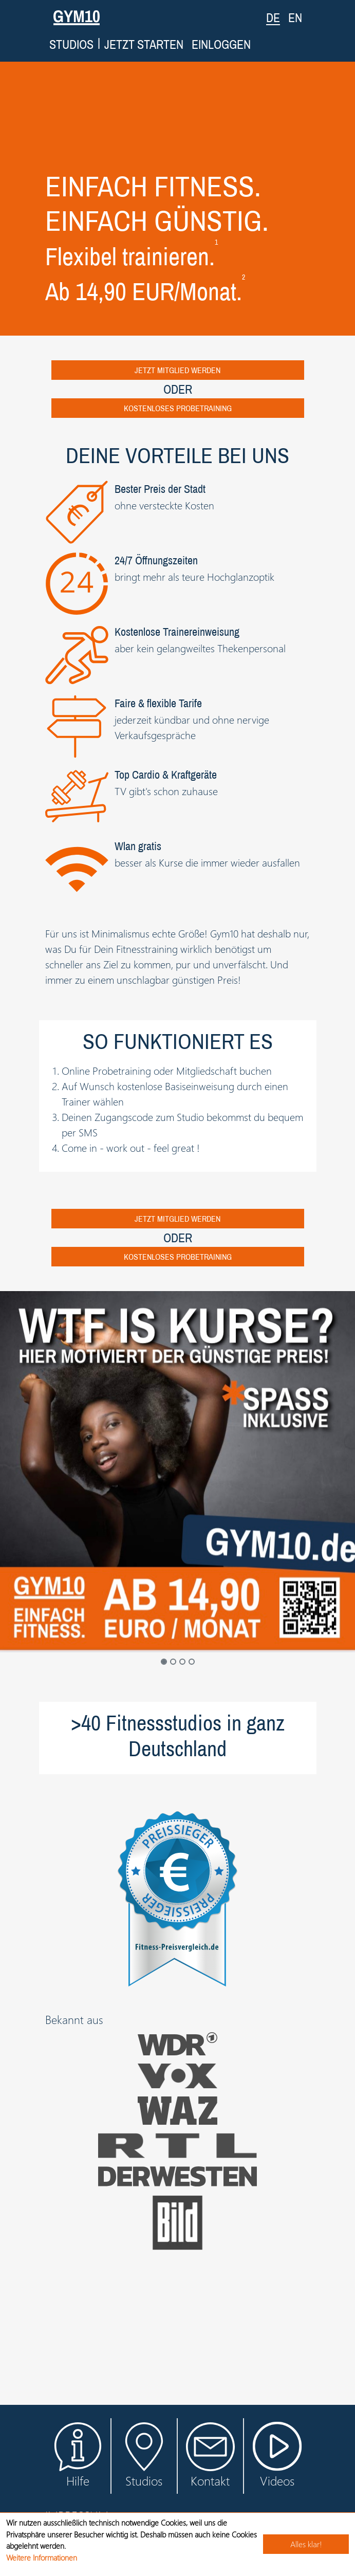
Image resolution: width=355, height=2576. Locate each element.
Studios (71, 44)
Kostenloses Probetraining (178, 408)
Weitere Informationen (41, 2557)
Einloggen (221, 44)
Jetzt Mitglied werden (177, 370)
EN (295, 17)
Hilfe (77, 2455)
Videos (277, 2462)
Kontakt (210, 2455)
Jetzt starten (143, 44)
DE (273, 17)
